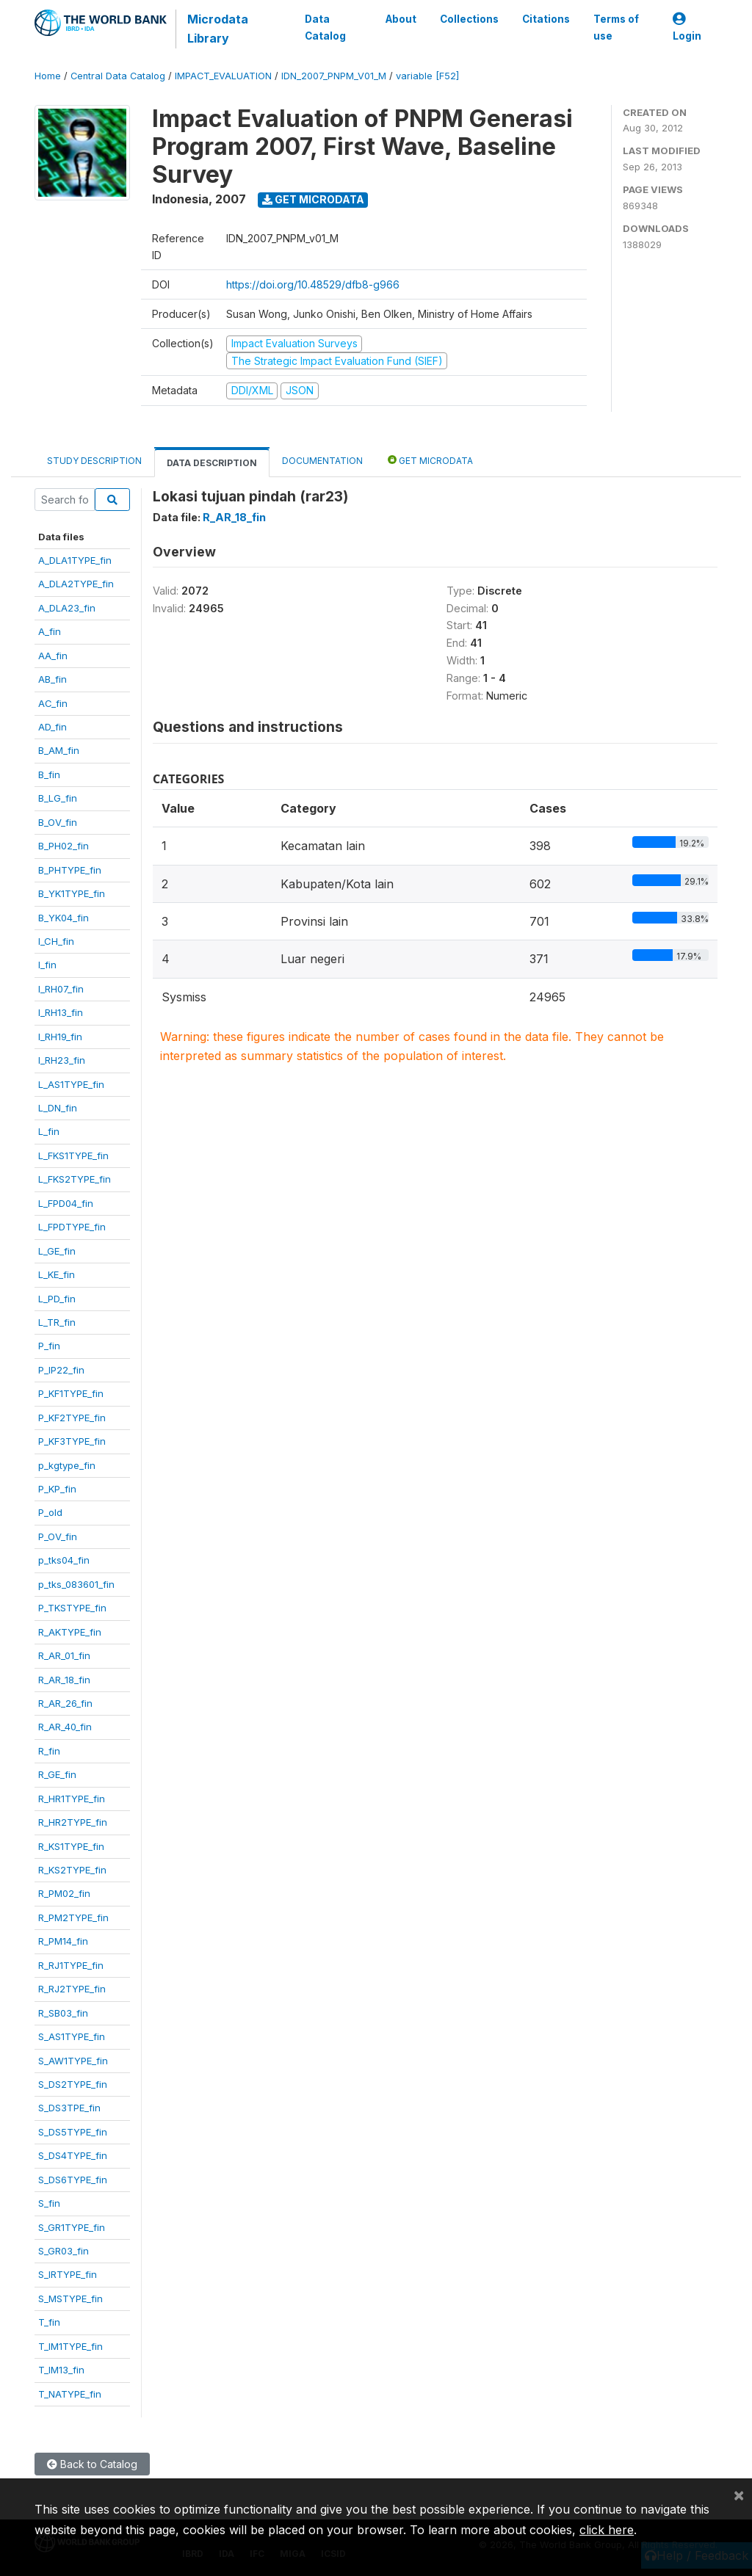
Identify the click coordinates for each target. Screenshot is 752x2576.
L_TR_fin (57, 1322)
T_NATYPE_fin (69, 2394)
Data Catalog (325, 27)
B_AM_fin (58, 750)
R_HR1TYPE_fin (71, 1798)
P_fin (49, 1346)
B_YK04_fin (63, 918)
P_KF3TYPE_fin (72, 1441)
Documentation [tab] (322, 460)
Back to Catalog (92, 2464)
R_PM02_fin (64, 1893)
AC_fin (53, 703)
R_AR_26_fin (65, 1703)
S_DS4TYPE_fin (72, 2155)
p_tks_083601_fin (76, 1584)
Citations (546, 19)
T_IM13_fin (61, 2370)
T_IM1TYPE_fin (70, 2346)
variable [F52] (427, 75)
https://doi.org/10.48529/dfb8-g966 (313, 284)
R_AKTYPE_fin (69, 1632)
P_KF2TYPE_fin (72, 1417)
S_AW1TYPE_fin (73, 2061)
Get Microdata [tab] (430, 460)
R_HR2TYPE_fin (72, 1822)
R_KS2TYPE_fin (72, 1870)
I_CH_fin (56, 941)
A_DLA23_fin (66, 608)
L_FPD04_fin (65, 1203)
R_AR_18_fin (64, 1680)
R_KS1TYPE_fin (71, 1846)
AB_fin (52, 679)
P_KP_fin (57, 1489)
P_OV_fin (57, 1536)
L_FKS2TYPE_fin (74, 1179)
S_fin (49, 2203)
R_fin (49, 1751)
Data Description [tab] (212, 462)
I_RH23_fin (61, 1060)
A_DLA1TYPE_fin (75, 560)
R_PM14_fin (63, 1941)
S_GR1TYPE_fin (71, 2227)
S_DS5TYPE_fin (72, 2132)
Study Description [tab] (94, 460)
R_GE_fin (57, 1774)
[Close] (739, 2494)
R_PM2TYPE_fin (73, 1917)
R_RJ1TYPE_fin (71, 1965)
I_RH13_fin (60, 1012)
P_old (50, 1512)
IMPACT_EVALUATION (223, 75)
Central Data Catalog (117, 75)
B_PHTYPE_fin (69, 870)
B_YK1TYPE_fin (71, 893)
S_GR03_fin (63, 2251)
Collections (469, 19)
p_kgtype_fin (66, 1465)
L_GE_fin (57, 1251)
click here (606, 2529)
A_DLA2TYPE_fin (76, 583)
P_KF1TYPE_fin (71, 1393)
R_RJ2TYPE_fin (72, 1989)
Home (48, 75)
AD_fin (52, 727)
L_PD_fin (57, 1299)
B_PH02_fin (63, 846)
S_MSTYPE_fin (70, 2298)
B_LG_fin (57, 798)
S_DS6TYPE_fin (72, 2179)
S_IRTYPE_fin (67, 2274)
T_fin (49, 2322)
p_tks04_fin (64, 1560)
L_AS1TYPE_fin (71, 1084)
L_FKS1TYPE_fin (73, 1155)
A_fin (49, 631)
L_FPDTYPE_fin (72, 1227)
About (401, 19)
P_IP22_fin (61, 1370)
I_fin (47, 964)
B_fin (49, 774)
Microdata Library (217, 29)
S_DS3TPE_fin (69, 2108)
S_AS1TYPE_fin (71, 2036)
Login (687, 27)
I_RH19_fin (60, 1036)
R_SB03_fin (63, 2013)
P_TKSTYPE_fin (72, 1608)
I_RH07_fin (61, 989)
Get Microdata (313, 199)
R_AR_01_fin (64, 1655)
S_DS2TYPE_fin (72, 2084)
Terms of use (616, 27)
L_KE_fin (56, 1274)
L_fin (48, 1131)
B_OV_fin (57, 822)
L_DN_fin (57, 1108)
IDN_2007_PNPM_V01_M (333, 75)
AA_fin (53, 655)
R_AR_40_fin (65, 1727)
